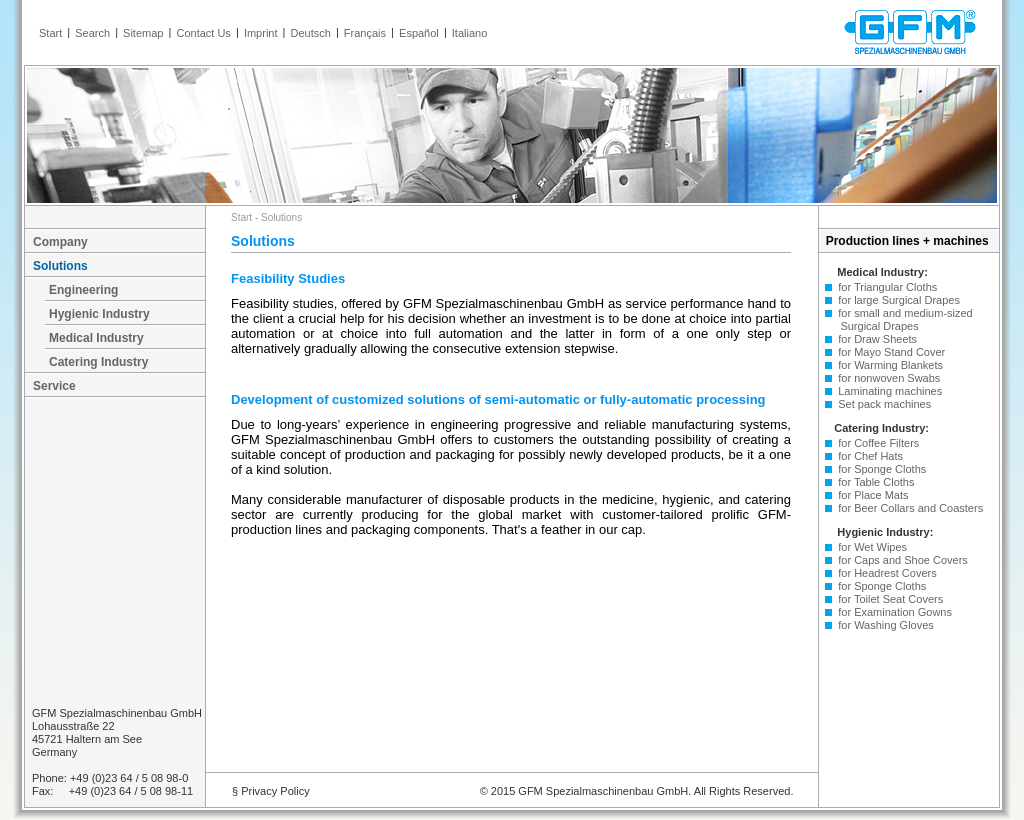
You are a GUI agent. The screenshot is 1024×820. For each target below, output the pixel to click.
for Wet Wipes (869, 547)
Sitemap (143, 33)
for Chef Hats (867, 456)
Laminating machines (887, 391)
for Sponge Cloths (879, 469)
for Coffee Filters (875, 443)
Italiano (469, 33)
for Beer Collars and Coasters (907, 508)
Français (365, 33)
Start (50, 33)
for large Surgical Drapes (896, 300)
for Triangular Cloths (884, 287)
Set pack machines (881, 404)
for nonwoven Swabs (886, 378)
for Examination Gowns (892, 612)
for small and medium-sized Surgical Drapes (896, 319)
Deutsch (311, 33)
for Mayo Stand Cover (888, 352)
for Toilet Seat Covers (887, 599)
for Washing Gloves (883, 625)
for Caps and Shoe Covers (900, 560)
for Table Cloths (873, 482)
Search (92, 33)
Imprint (261, 33)
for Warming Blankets (887, 365)
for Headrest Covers (884, 573)
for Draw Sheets (874, 339)
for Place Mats (870, 495)
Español (419, 33)
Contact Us (203, 33)
